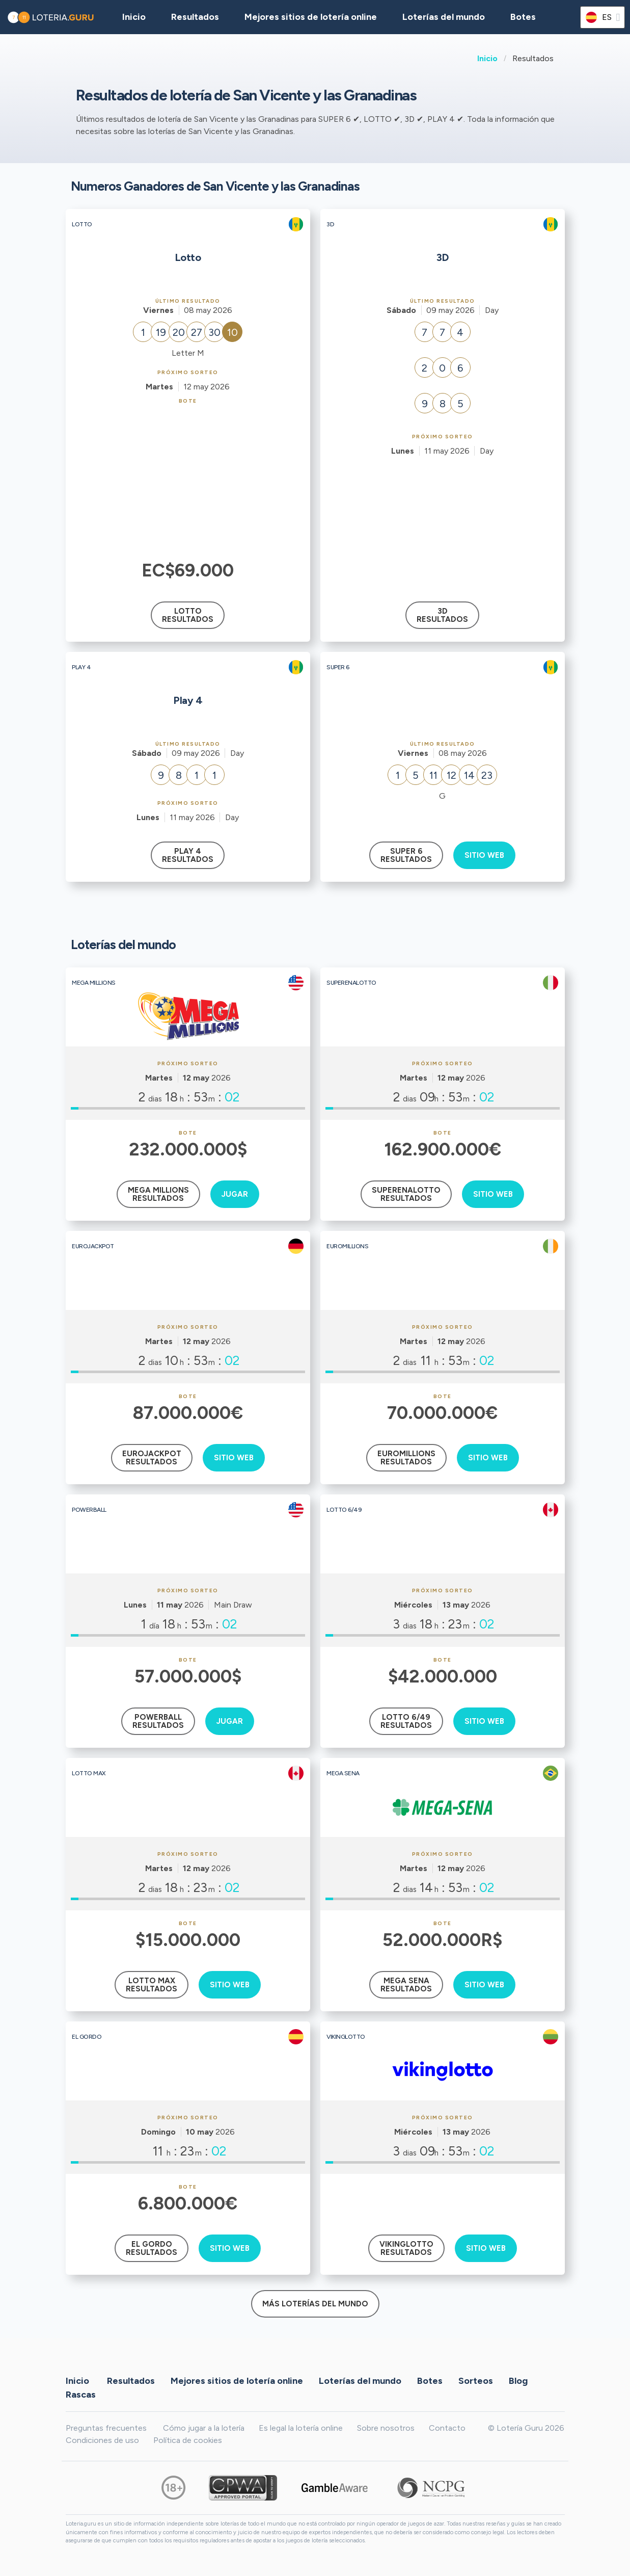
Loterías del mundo (443, 16)
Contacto (447, 2428)
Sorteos (475, 2380)
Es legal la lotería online (301, 2428)
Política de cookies (187, 2440)
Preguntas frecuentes (106, 2428)
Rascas (81, 2394)
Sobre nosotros (386, 2428)
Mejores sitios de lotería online (310, 16)
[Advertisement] (188, 480)
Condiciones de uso (102, 2440)
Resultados (131, 2380)
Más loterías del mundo (315, 2303)
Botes (523, 16)
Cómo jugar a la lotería (203, 2428)
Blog (518, 2380)
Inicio (487, 58)
